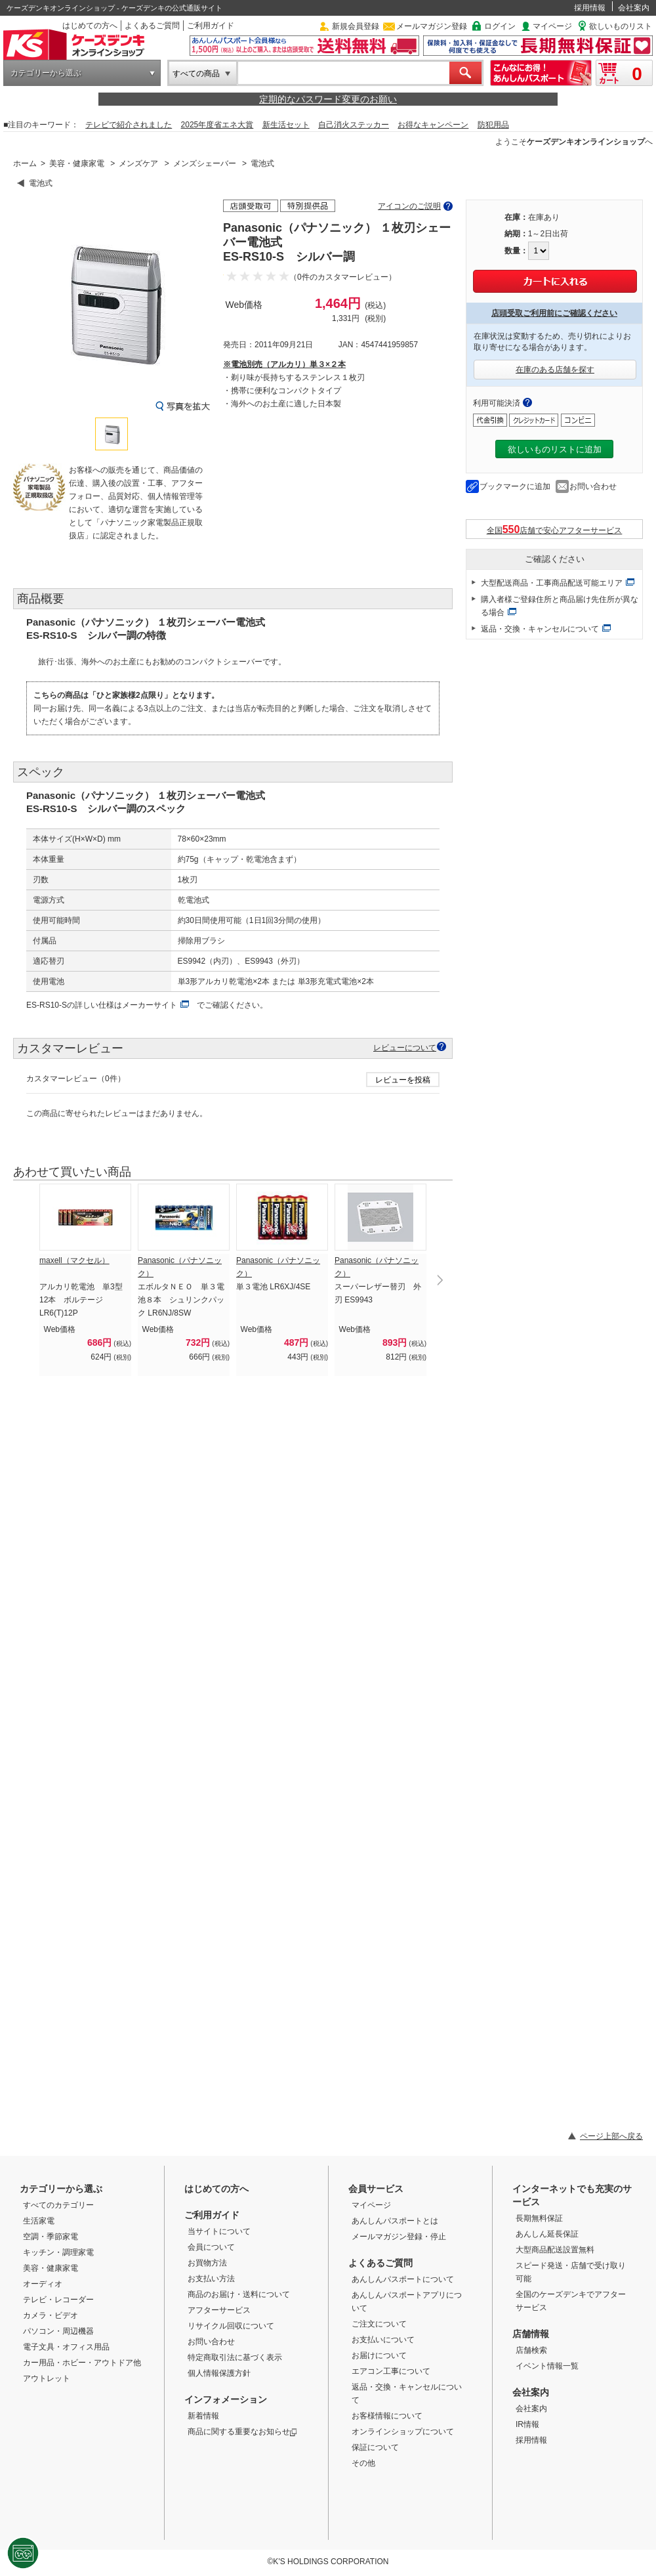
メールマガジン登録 (431, 26)
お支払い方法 (211, 2278)
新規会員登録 (355, 26)
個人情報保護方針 (219, 2373)
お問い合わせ (593, 486)
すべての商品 (196, 73)
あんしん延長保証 (547, 2234)
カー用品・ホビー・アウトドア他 (82, 2362)
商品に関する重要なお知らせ (242, 2431)
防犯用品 (493, 124)
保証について (375, 2447)
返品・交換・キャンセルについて (540, 628)
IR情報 (527, 2424)
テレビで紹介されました (128, 124)
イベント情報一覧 (547, 2366)
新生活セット (286, 124)
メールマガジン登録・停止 (399, 2236)
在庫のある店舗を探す (555, 369)
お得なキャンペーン (433, 124)
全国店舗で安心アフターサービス (555, 529)
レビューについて (404, 1047)
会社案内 (633, 7)
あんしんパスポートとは (395, 2220)
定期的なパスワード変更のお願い (328, 99)
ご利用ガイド (210, 25)
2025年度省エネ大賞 (217, 124)
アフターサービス (219, 2310)
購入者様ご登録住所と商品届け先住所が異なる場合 (559, 606)
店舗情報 (530, 2334)
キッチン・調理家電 (58, 2252)
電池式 (262, 163)
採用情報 (589, 7)
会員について (211, 2247)
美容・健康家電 (76, 163)
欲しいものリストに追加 (555, 449)
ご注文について (379, 2324)
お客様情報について (387, 2415)
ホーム (25, 163)
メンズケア (138, 163)
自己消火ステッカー (353, 124)
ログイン (500, 26)
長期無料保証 (539, 2218)
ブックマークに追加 (515, 486)
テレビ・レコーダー (58, 2299)
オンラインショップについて (403, 2431)
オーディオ (42, 2283)
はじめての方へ (89, 25)
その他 (363, 2463)
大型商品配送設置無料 (555, 2249)
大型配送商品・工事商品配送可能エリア (552, 583)
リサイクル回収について (231, 2325)
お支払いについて (383, 2339)
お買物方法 (207, 2262)
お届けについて (379, 2355)
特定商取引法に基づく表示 (235, 2357)
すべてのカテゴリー (58, 2205)
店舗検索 (531, 2350)
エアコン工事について (391, 2371)
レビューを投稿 (402, 1079)
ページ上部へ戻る (611, 2136)
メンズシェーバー (204, 163)
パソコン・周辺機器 (58, 2331)
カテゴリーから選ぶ (45, 72)
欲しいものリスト (620, 26)
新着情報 (203, 2415)
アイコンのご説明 (409, 206)
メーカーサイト (149, 1005)
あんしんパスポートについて (403, 2279)
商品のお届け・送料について (239, 2294)
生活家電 (38, 2220)
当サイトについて (219, 2231)
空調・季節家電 (50, 2236)
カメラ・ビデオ (50, 2315)
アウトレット (46, 2378)
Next (439, 1280)
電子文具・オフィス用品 (66, 2346)
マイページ (552, 26)
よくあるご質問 (152, 25)
